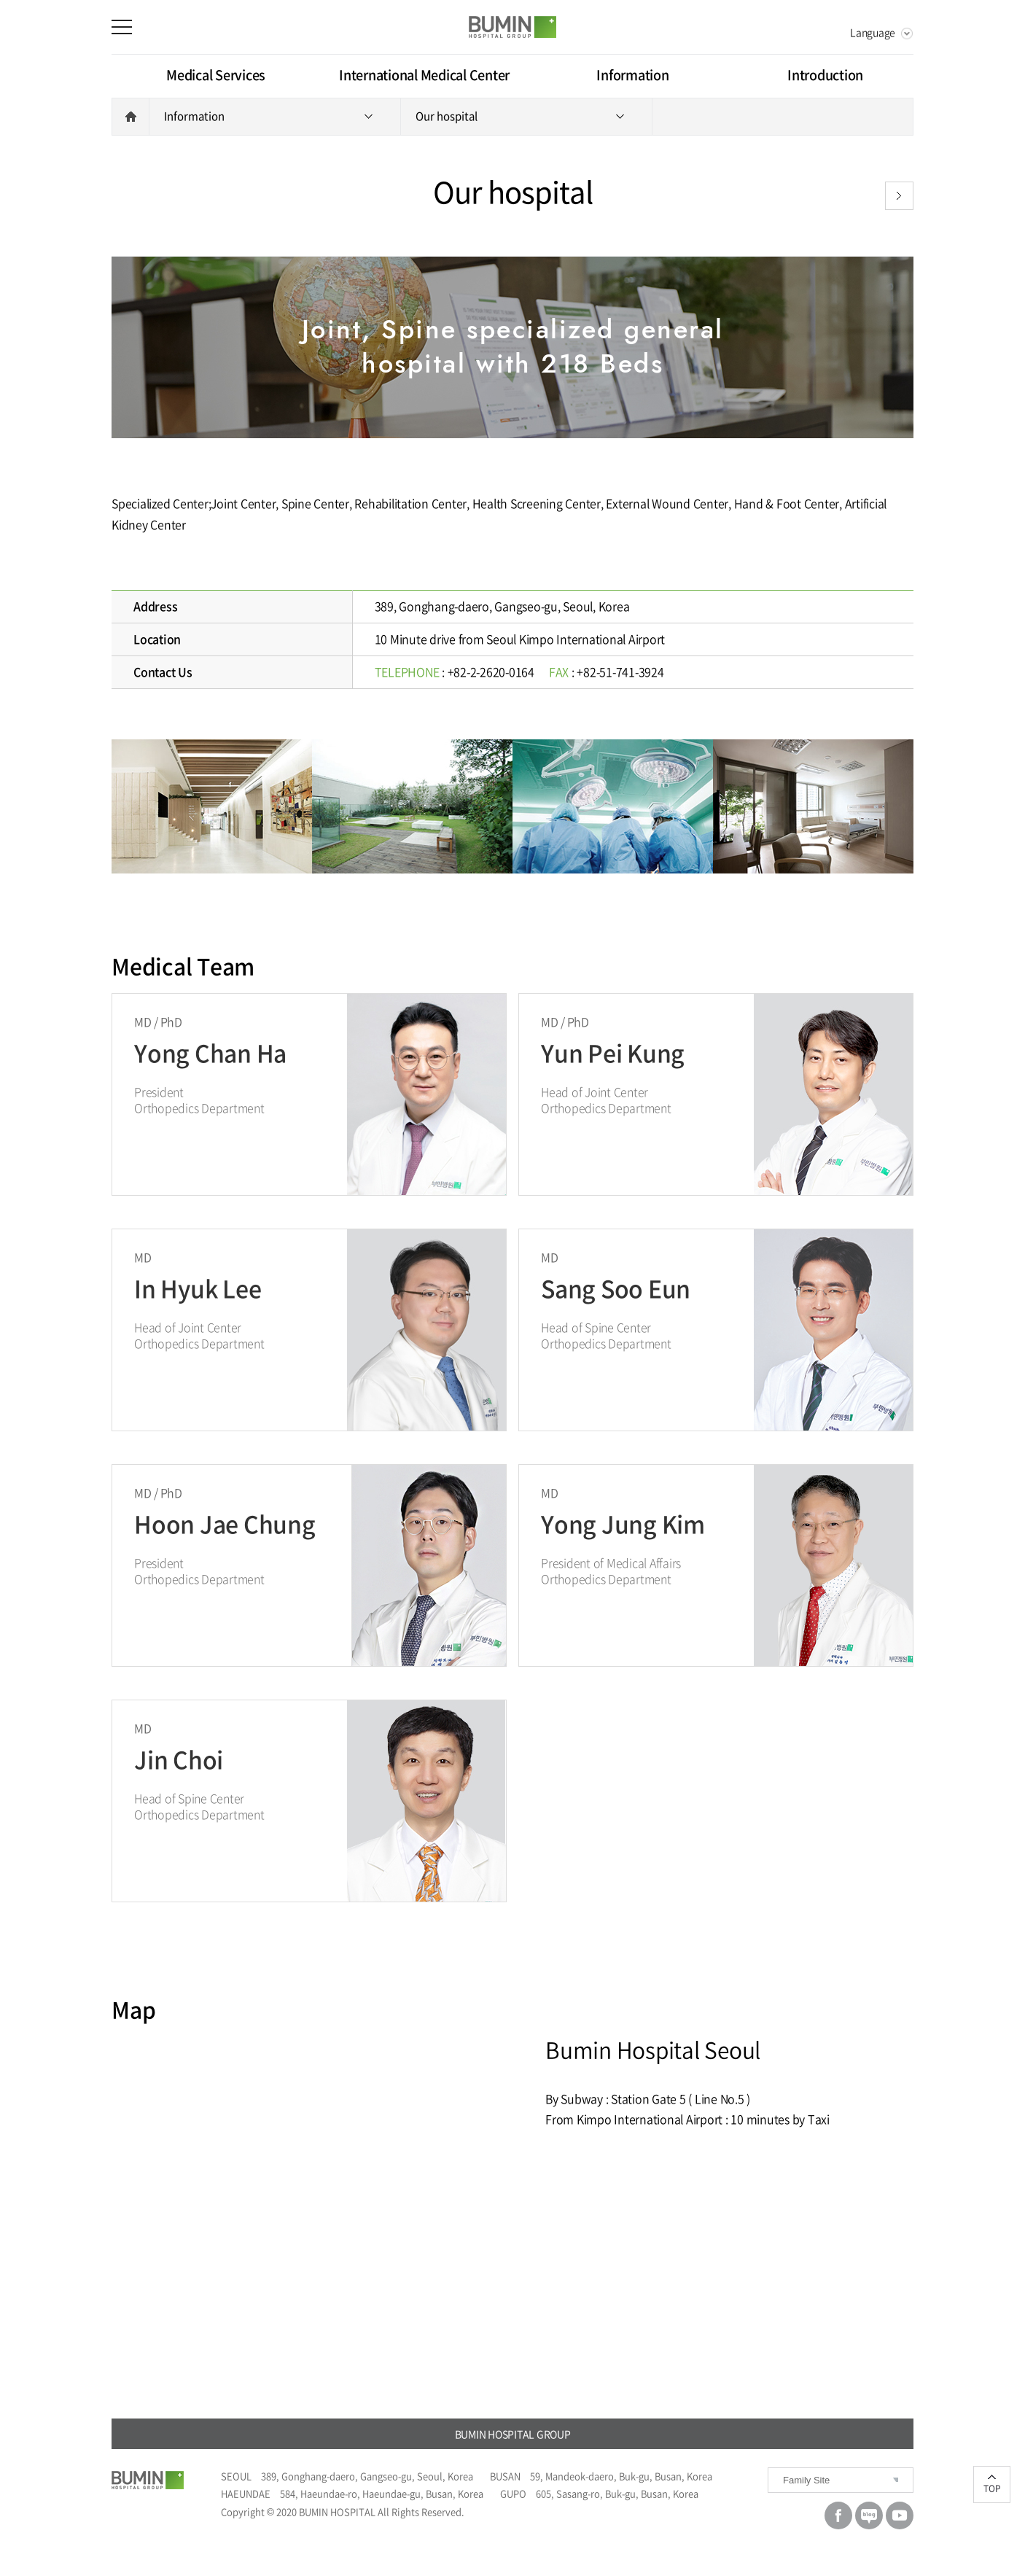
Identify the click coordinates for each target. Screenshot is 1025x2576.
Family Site (806, 2480)
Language (872, 32)
